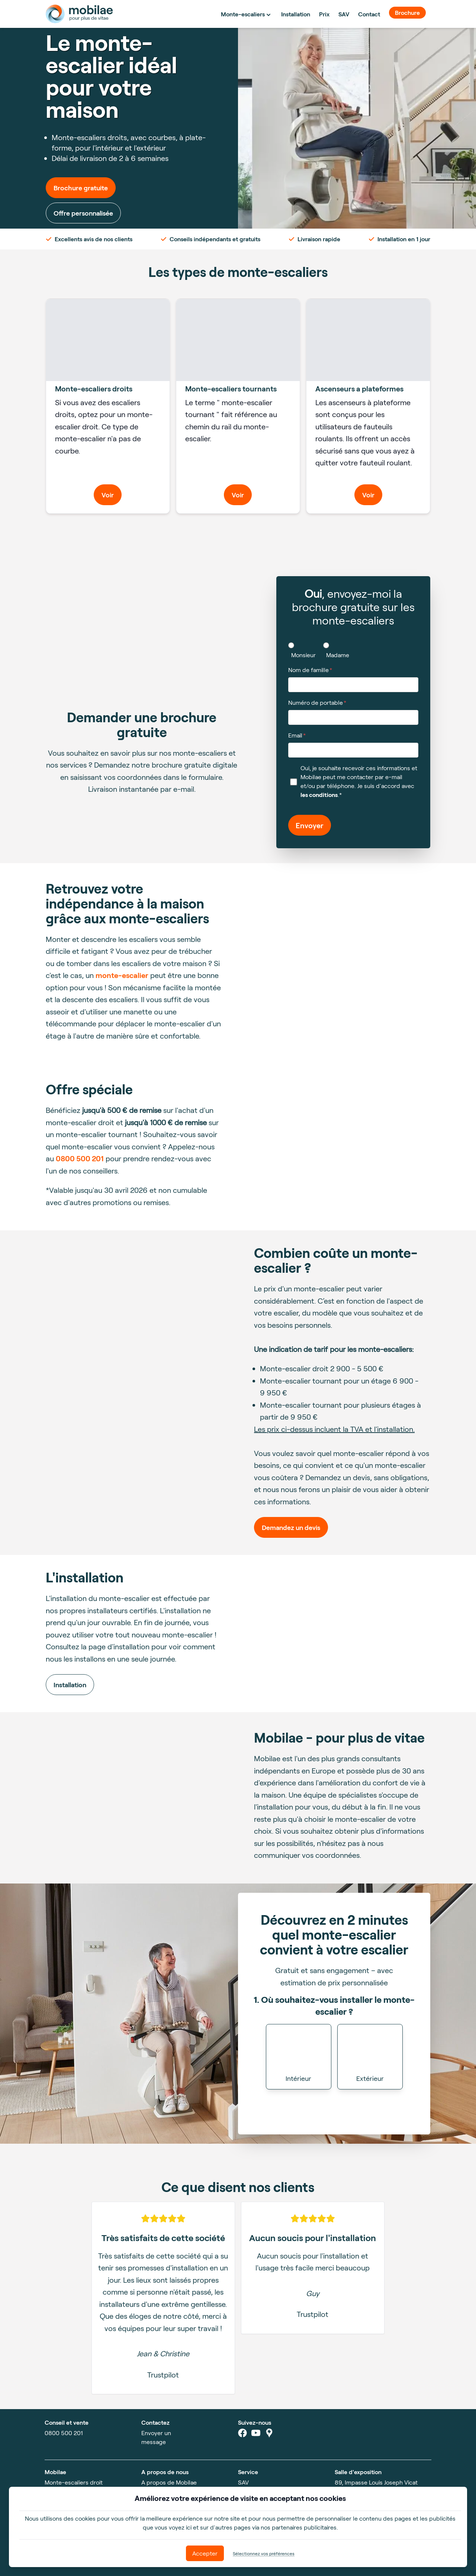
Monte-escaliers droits (93, 388)
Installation (70, 1685)
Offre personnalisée (83, 213)
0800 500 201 (80, 1158)
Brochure (407, 12)
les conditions (319, 794)
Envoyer (310, 825)
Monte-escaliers (246, 14)
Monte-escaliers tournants (231, 388)
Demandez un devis (291, 1527)
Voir (108, 495)
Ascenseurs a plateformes (359, 388)
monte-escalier (122, 975)
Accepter (205, 2553)
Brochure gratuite (81, 188)
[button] (298, 2056)
